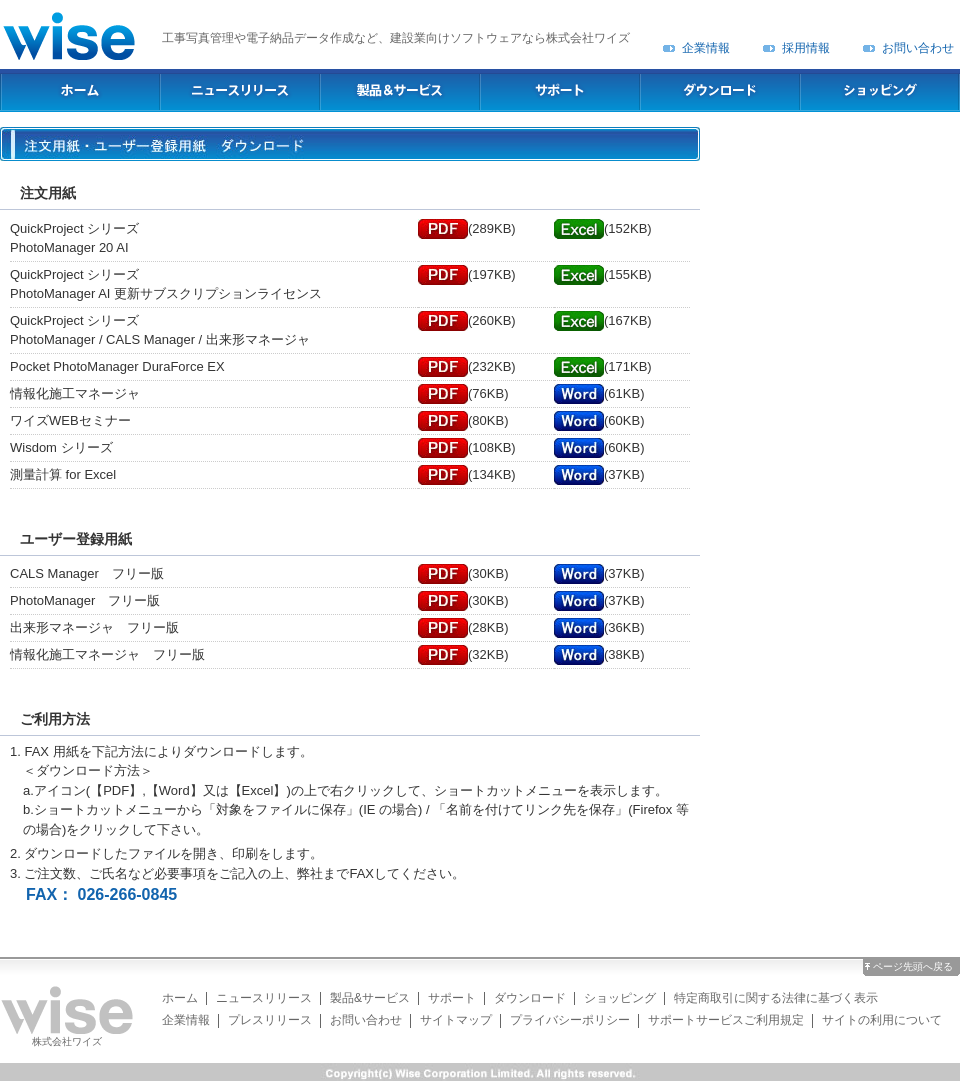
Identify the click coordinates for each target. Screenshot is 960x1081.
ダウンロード (530, 998)
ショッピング (620, 998)
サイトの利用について (882, 1020)
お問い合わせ (918, 48)
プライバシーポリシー (570, 1020)
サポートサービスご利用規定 (726, 1020)
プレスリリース (270, 1020)
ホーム (180, 998)
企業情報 (706, 48)
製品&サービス (370, 998)
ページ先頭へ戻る (913, 966)
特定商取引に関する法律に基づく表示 (776, 998)
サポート (452, 998)
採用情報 (806, 48)
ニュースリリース (264, 998)
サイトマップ (456, 1020)
